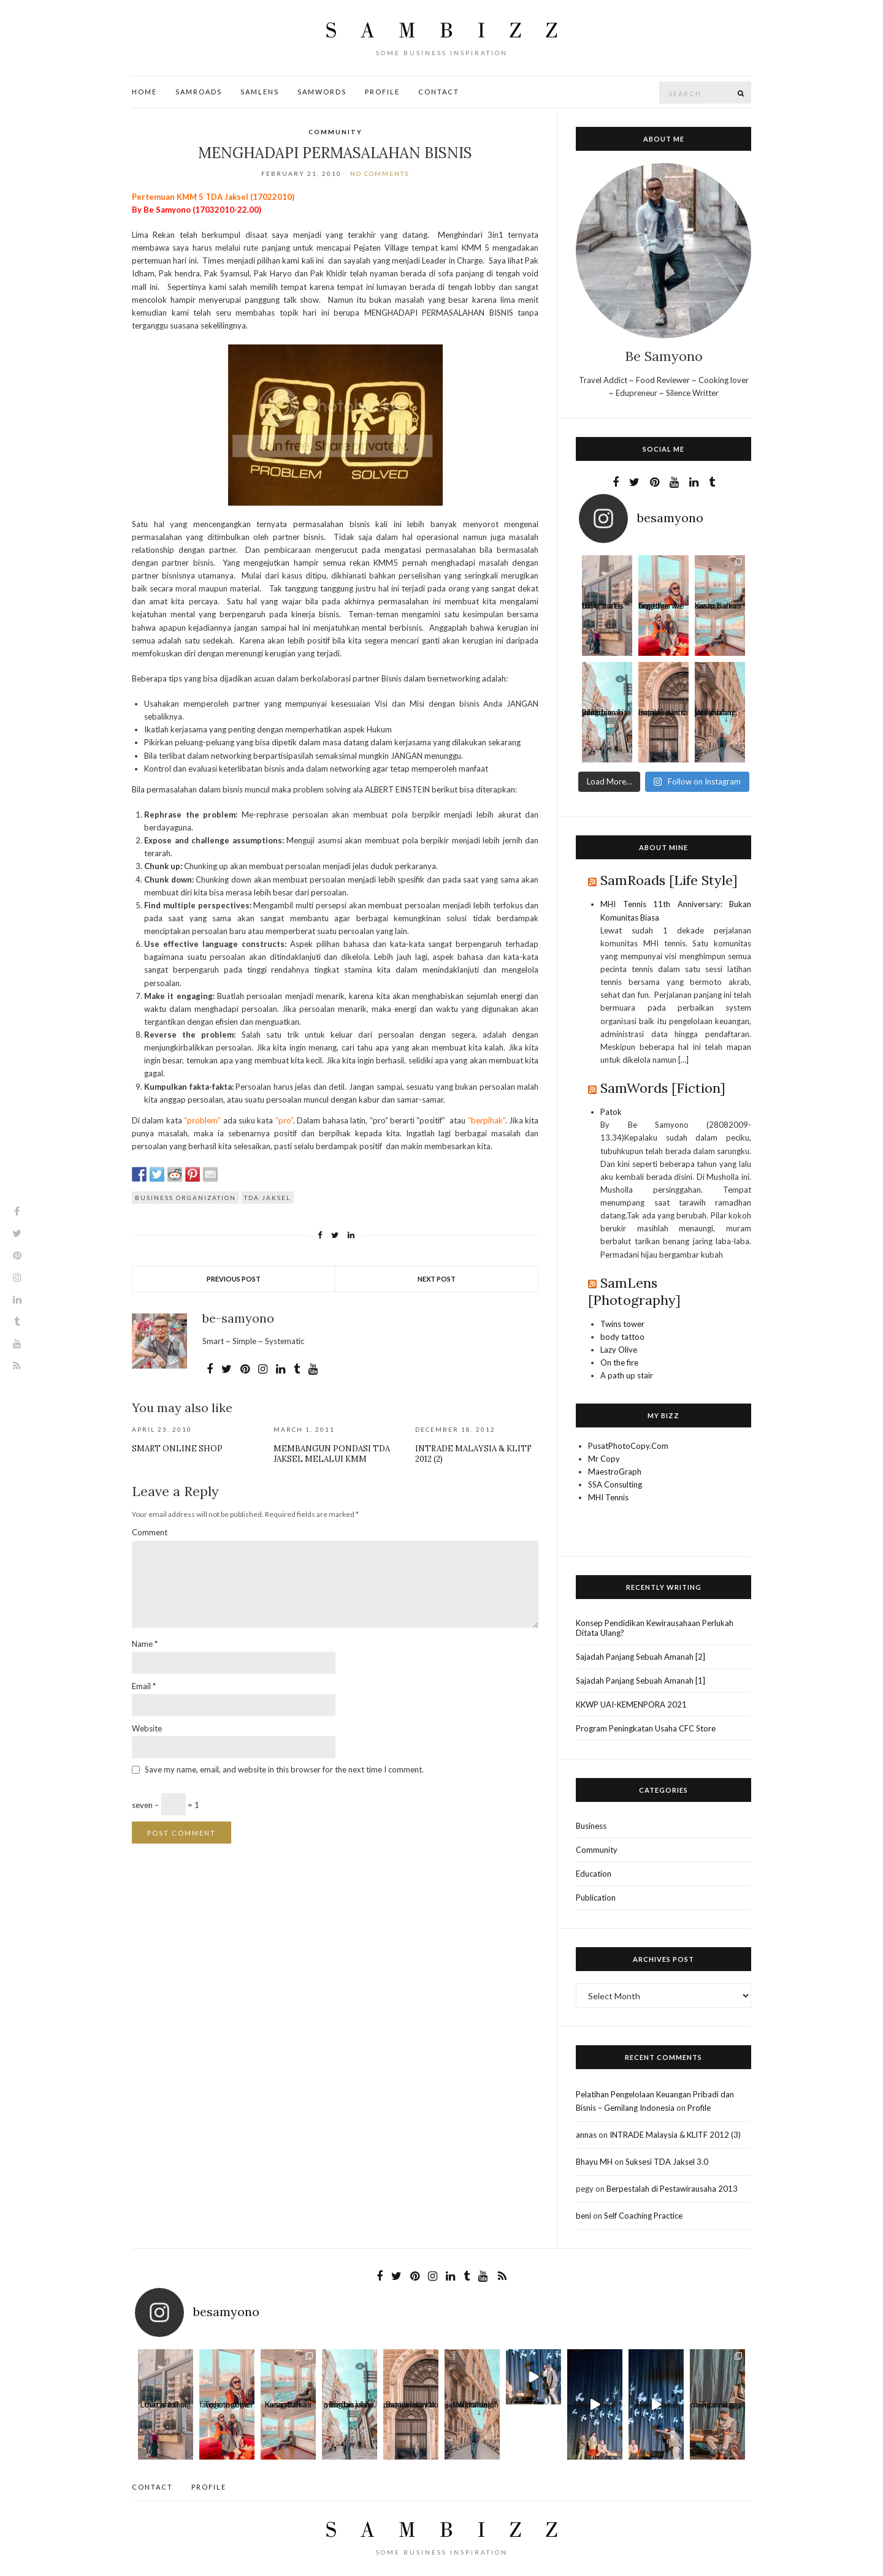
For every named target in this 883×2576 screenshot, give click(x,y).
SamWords (321, 92)
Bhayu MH (594, 2162)
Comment (149, 1532)
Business (591, 1826)
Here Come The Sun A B (594, 2407)
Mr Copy (604, 1459)
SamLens (259, 92)
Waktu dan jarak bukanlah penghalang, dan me (716, 714)
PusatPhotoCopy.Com (628, 1446)
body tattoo (622, 1337)
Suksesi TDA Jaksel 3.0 (666, 2162)
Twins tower (622, 1324)
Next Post (437, 1279)
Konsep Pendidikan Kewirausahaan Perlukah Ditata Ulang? (654, 1628)
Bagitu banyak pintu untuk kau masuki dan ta (663, 714)
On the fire (619, 1362)
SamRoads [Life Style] (669, 880)
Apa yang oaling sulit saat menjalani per (717, 2406)
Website (147, 1728)
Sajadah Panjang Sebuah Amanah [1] (640, 1680)
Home (144, 92)
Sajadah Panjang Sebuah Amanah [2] (640, 1657)
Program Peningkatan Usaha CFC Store (646, 1728)
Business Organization (185, 1197)
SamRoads (198, 92)
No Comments (379, 173)
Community (335, 131)
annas (586, 2135)
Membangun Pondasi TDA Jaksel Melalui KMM (331, 1453)
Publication (596, 1897)
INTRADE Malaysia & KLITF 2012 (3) (675, 2135)
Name (145, 1644)
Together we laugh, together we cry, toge (661, 608)
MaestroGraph (614, 1471)
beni (583, 2216)
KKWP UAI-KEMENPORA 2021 (631, 1704)
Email (144, 1686)
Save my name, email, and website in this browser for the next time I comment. (284, 1769)
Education (593, 1874)
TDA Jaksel (267, 1197)
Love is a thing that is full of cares (603, 608)
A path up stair (626, 1375)
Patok (611, 1112)
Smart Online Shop (177, 1448)
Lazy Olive (618, 1349)
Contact (438, 92)
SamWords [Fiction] (662, 1087)
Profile (382, 92)
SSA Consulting (615, 1484)
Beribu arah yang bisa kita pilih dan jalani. (606, 714)
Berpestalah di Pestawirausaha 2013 (672, 2189)
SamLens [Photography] (634, 1291)
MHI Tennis (608, 1497)
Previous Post (234, 1279)
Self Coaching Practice (643, 2216)
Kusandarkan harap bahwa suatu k (718, 608)
